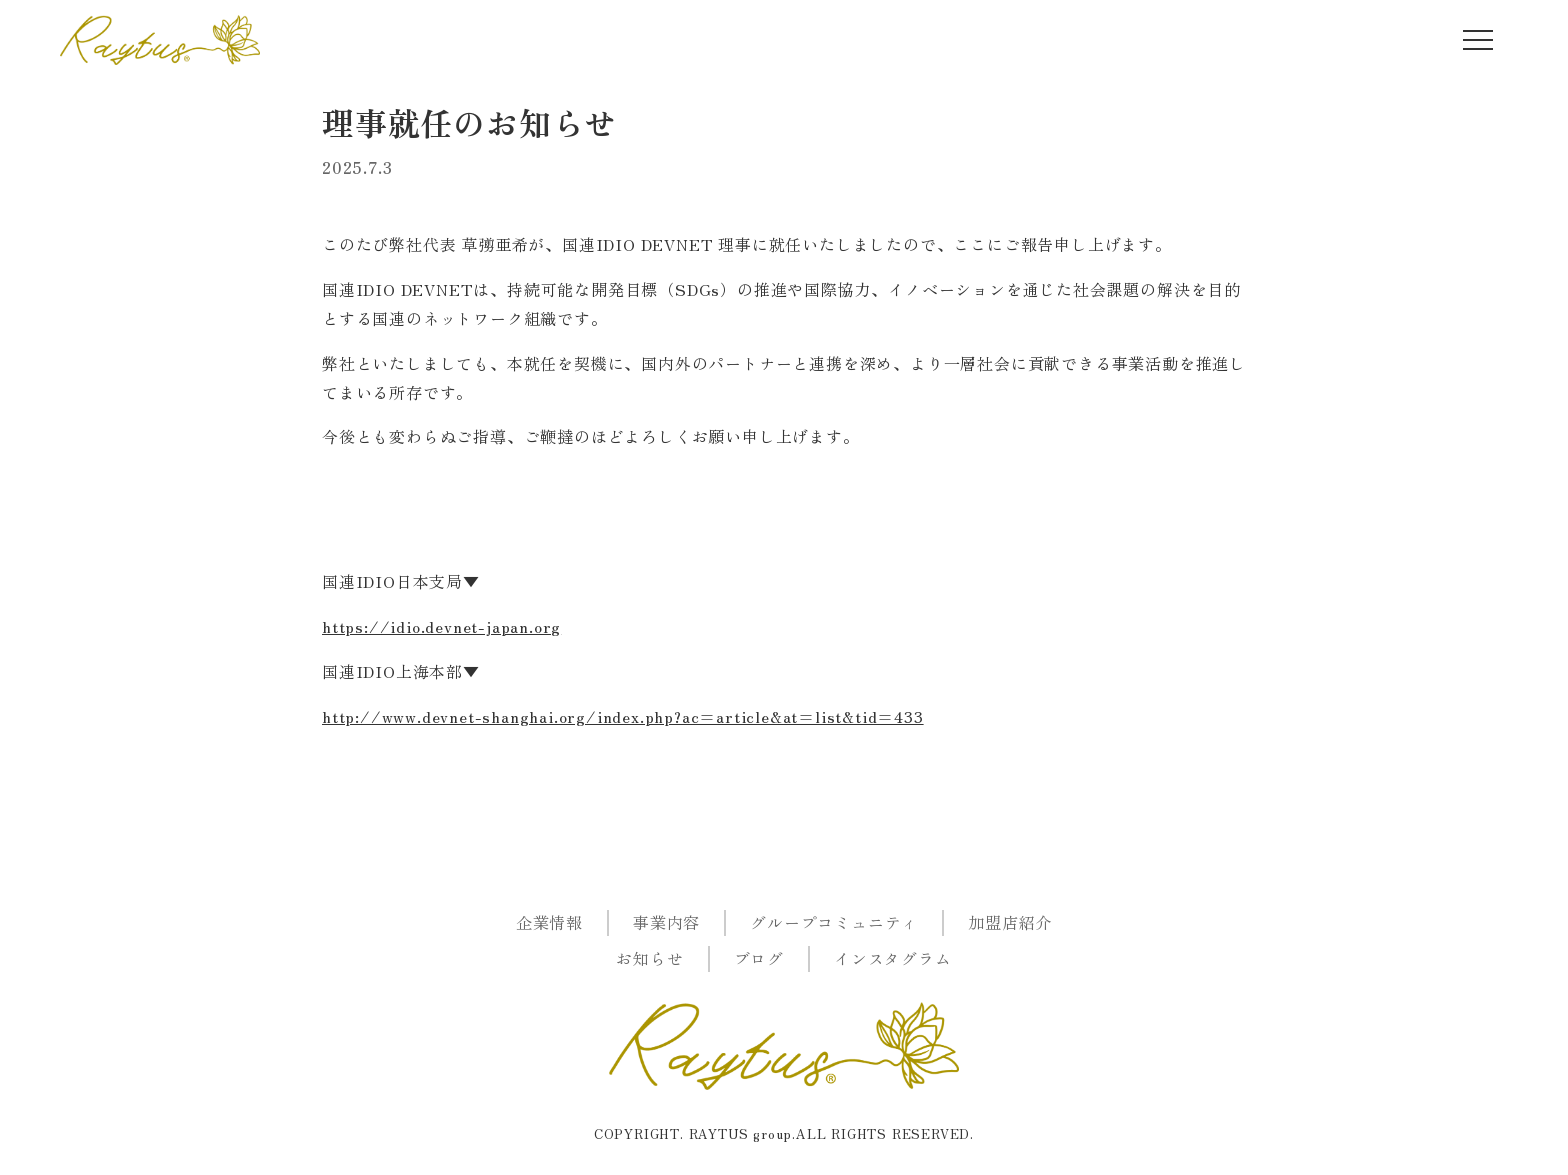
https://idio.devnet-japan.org (441, 626)
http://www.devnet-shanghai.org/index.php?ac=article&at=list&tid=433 (623, 716)
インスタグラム (893, 958)
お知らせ (649, 958)
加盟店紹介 (1010, 922)
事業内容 (666, 922)
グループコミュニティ (834, 922)
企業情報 (549, 922)
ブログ (759, 958)
